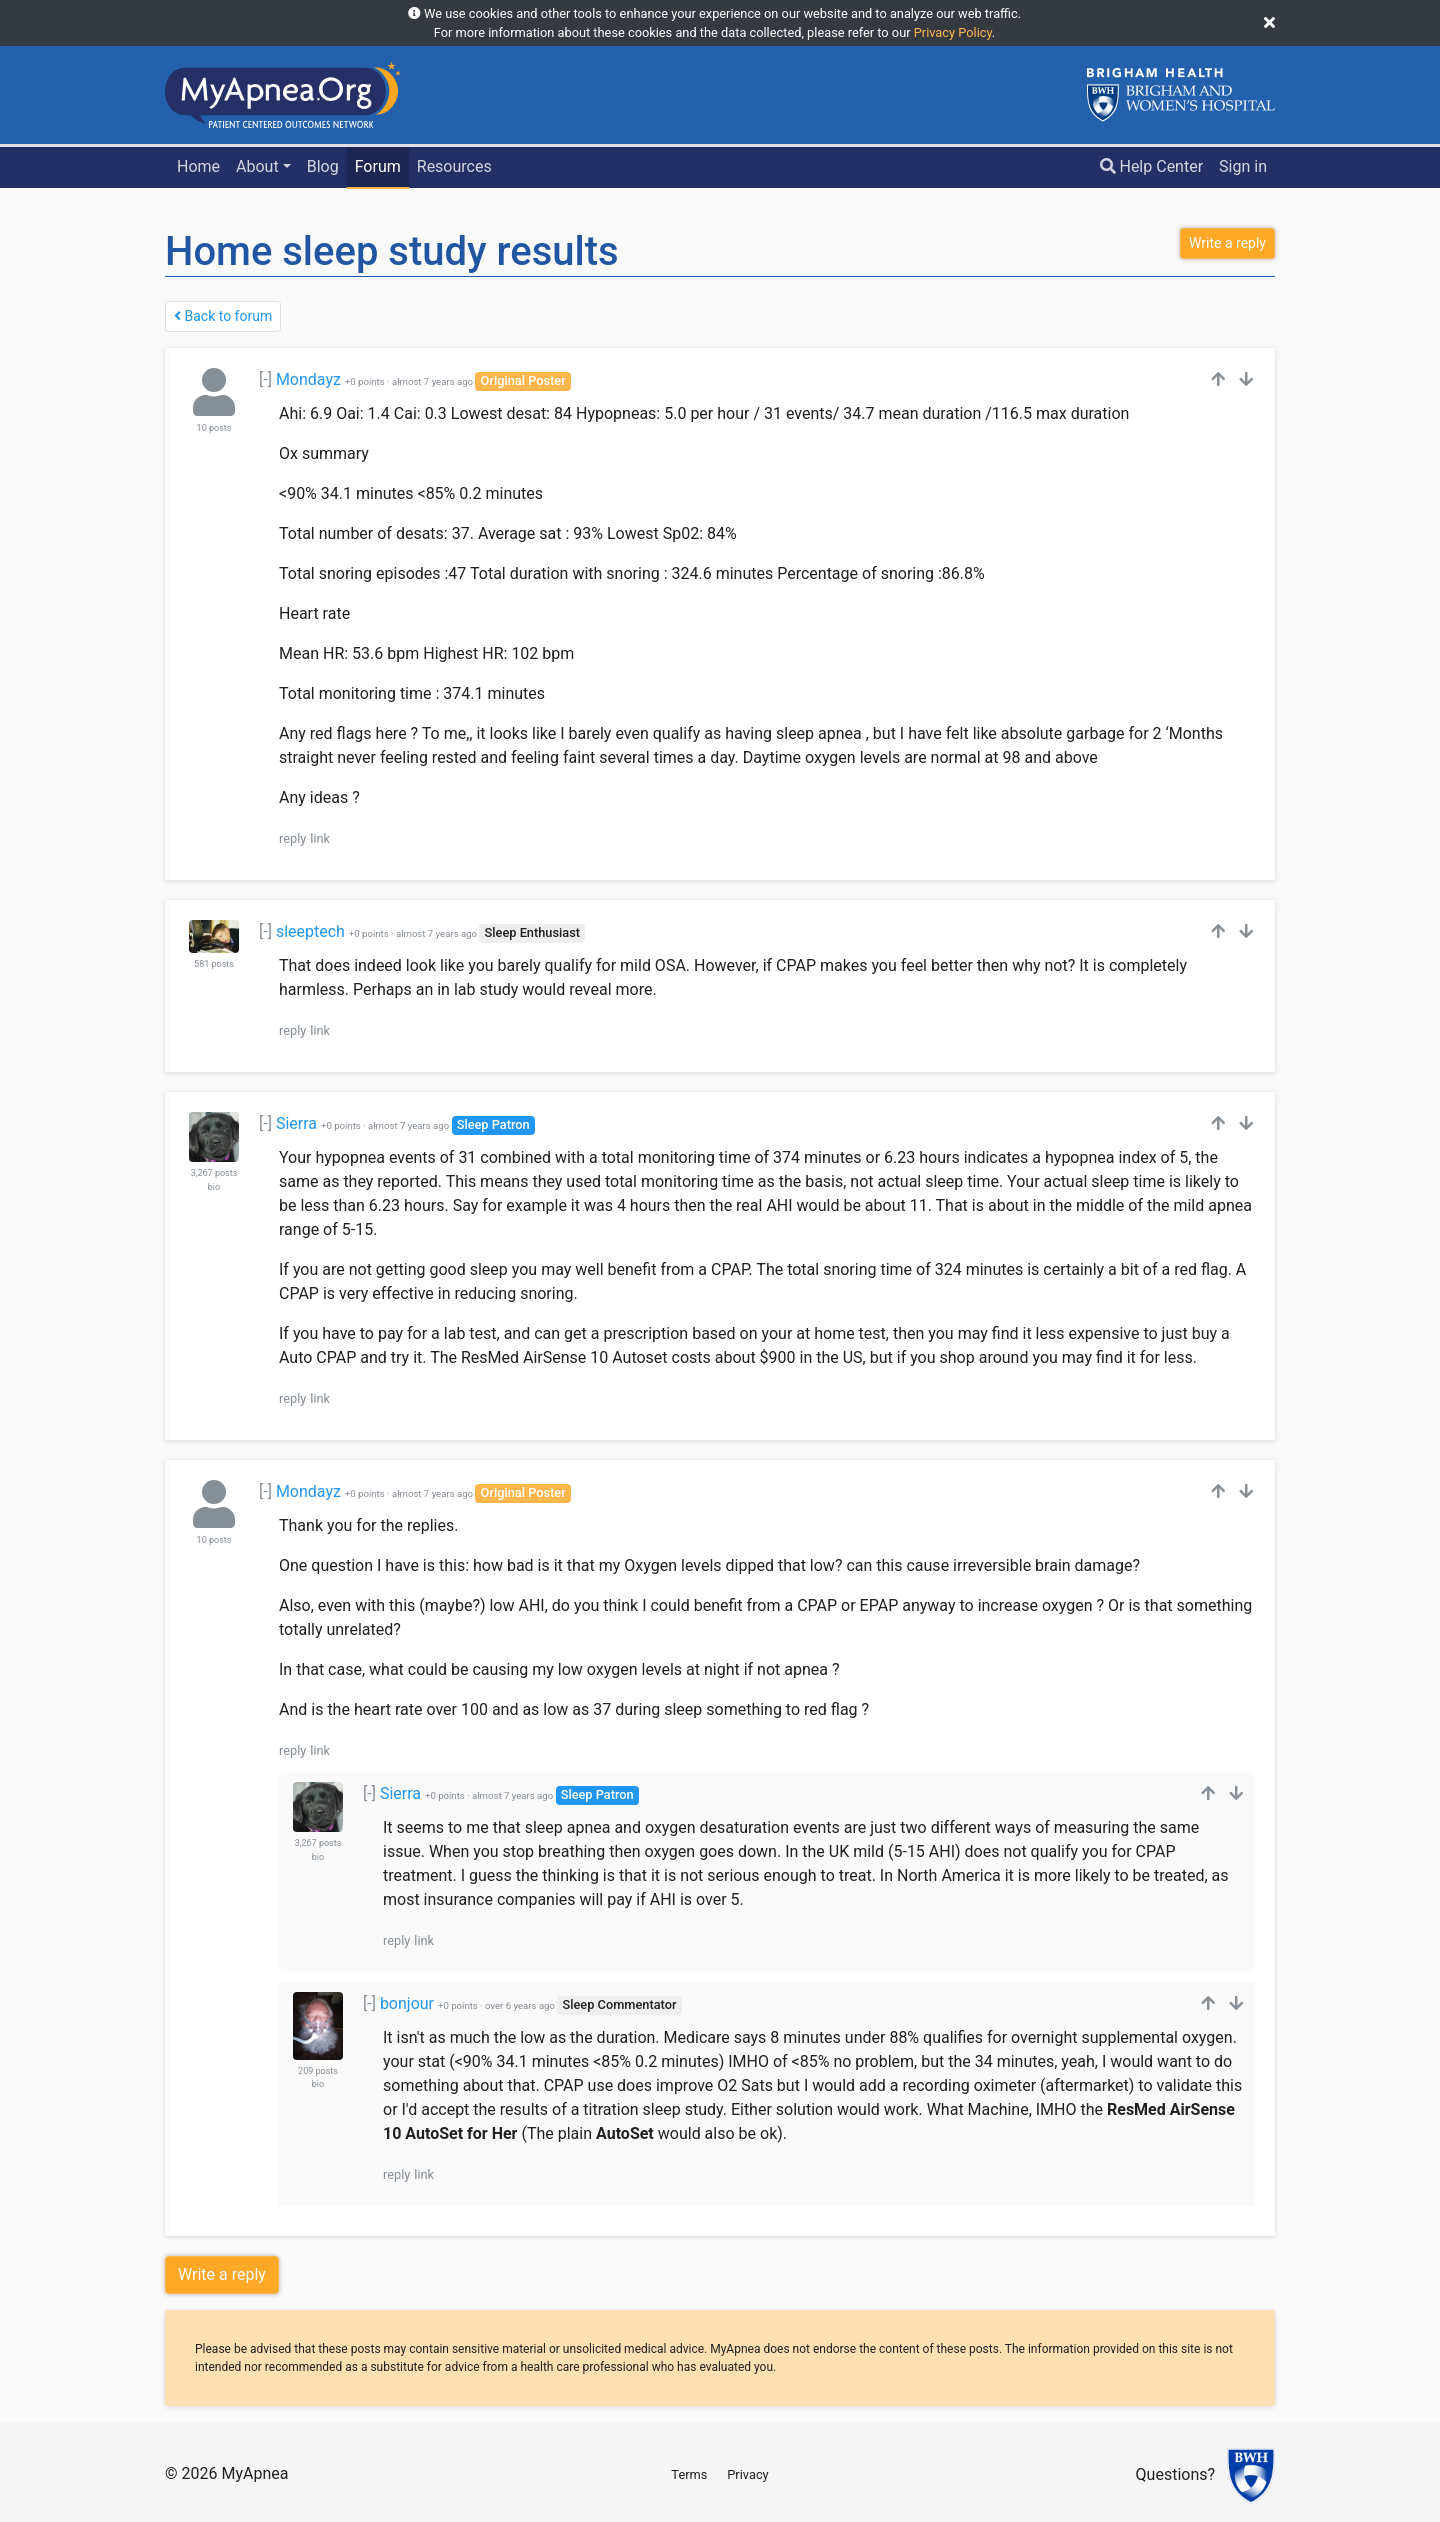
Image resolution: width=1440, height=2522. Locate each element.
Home (198, 166)
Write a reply (222, 2274)
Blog (323, 166)
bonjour (407, 2003)
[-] (265, 379)
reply (292, 838)
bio (214, 1187)
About (257, 166)
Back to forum (223, 316)
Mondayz (308, 379)
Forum (378, 166)
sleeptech (310, 931)
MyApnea (254, 2473)
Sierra (296, 1123)
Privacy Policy (953, 32)
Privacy (747, 2474)
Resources (454, 166)
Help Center (1152, 166)
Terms (689, 2474)
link (320, 838)
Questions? (1175, 2475)
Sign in (1243, 166)
